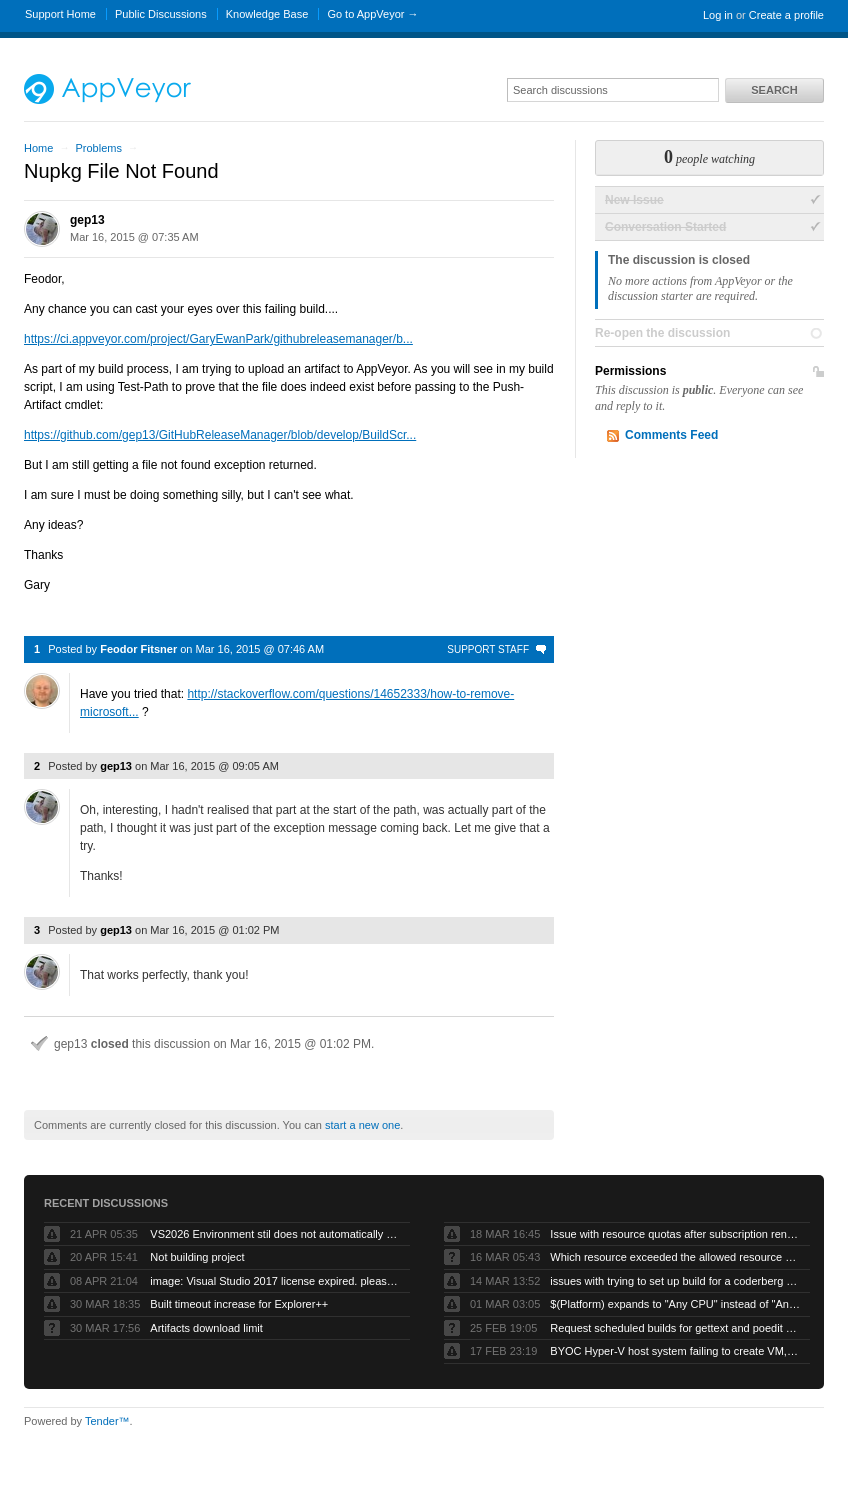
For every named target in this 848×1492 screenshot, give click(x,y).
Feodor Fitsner (138, 649)
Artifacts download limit (206, 1328)
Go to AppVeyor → (372, 14)
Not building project (197, 1257)
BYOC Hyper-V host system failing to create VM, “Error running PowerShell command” (675, 1351)
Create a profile (786, 15)
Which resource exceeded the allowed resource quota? (675, 1257)
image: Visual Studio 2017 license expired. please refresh (275, 1281)
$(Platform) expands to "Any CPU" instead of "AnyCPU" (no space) (675, 1304)
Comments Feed (671, 435)
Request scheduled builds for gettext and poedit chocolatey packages (675, 1328)
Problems (98, 148)
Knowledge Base (267, 14)
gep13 (87, 220)
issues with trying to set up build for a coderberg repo (675, 1281)
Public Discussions (161, 14)
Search (774, 90)
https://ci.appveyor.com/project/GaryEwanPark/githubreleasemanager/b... (218, 339)
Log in (718, 15)
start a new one (362, 1125)
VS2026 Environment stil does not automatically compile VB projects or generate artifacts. (275, 1234)
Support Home (60, 14)
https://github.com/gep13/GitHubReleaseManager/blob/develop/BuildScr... (220, 435)
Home (38, 148)
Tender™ (107, 1421)
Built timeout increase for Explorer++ (239, 1304)
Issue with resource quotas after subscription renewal (675, 1234)
